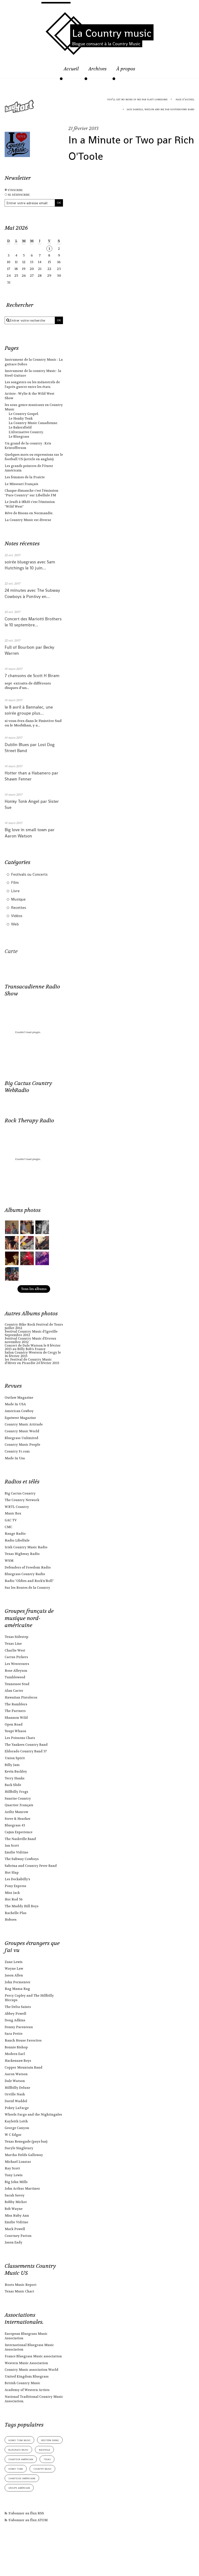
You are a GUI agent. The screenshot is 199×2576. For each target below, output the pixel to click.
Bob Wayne (14, 2241)
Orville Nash (15, 2122)
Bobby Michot (16, 2234)
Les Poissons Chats (21, 1766)
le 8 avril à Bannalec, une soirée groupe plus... (30, 729)
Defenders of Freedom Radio (29, 1595)
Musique (20, 920)
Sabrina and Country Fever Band (33, 1894)
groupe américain (21, 2539)
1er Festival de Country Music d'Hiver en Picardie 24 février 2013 (30, 1387)
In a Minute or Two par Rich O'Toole (131, 147)
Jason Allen (14, 2003)
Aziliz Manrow (17, 1840)
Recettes (20, 929)
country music (46, 2518)
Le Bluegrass (20, 441)
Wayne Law (15, 1996)
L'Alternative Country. (28, 436)
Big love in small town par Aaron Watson (31, 852)
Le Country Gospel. (25, 414)
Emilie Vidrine (17, 1880)
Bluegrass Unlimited (23, 1466)
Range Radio (16, 1561)
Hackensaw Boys (19, 2088)
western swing (19, 2487)
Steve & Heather (19, 1846)
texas (51, 2508)
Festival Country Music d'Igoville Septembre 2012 (33, 1358)
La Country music (120, 32)
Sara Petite (14, 2061)
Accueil (71, 69)
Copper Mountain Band (25, 2095)
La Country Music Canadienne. (24, 425)
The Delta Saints (19, 2035)
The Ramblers (17, 1732)
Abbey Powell (16, 2041)
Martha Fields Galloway (25, 2187)
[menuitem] (71, 71)
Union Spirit (15, 1786)
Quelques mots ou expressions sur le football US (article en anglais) (31, 464)
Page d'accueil (183, 99)
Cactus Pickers (17, 1685)
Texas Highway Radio (24, 1582)
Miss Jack (13, 1920)
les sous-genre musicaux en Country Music (29, 407)
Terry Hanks (16, 1806)
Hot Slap (12, 1900)
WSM (9, 1588)
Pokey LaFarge (18, 2135)
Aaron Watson (17, 2102)
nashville (48, 2498)
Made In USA (16, 1432)
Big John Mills (17, 2214)
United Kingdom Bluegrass (28, 2413)
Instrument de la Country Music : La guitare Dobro (34, 361)
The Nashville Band (21, 1867)
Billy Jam (12, 1792)
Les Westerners (18, 1692)
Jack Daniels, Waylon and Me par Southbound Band (155, 109)
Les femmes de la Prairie (26, 486)
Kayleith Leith (17, 2154)
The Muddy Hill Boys (23, 1934)
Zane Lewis (14, 1990)
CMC (9, 1555)
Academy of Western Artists (29, 2427)
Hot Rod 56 (14, 1927)
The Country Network (24, 1528)
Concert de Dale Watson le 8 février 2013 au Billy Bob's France (33, 1372)
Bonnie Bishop (17, 2075)
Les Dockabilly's (18, 1907)
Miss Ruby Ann (18, 2248)
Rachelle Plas (16, 1941)
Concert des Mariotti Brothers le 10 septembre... (32, 641)
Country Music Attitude (25, 1452)
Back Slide (14, 1813)
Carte (11, 975)
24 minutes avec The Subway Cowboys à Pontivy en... (32, 610)
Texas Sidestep (18, 1665)
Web (16, 948)
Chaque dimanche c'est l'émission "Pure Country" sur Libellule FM (30, 504)
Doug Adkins (16, 2048)
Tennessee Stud (18, 1712)
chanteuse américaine (24, 2528)
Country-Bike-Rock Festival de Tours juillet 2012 (31, 1351)
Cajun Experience (20, 1860)
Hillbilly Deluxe (18, 2115)
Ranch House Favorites (25, 2068)
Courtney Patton (19, 2268)
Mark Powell (16, 2261)
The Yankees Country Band (28, 1772)
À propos (125, 69)
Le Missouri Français (23, 493)
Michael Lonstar (19, 2194)
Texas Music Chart (21, 2324)
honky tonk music (21, 2477)
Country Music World (23, 1459)
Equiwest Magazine (22, 1445)
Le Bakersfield (21, 432)
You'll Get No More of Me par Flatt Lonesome (129, 99)
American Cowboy (20, 1439)
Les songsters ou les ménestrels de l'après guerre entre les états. (33, 384)
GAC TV (11, 1548)
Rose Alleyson (17, 1698)
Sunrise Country (19, 1826)
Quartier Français (20, 1833)
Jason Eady (14, 2275)
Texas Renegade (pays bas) (28, 2174)
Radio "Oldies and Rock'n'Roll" (31, 1608)
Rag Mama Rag (18, 2017)
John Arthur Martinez (24, 2221)
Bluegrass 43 (16, 1853)
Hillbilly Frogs (17, 1819)
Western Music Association (28, 2400)
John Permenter (19, 2010)
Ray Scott (13, 2201)
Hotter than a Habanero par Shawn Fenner (33, 795)
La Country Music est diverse (30, 533)
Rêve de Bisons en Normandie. (31, 527)
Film (16, 902)
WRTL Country (18, 1534)
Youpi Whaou (16, 1759)
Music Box (13, 1541)
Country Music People (24, 1472)
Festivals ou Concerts (32, 893)
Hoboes (11, 1947)
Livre (16, 911)
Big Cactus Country (21, 1521)
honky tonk (16, 2518)
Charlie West (16, 1678)
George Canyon (18, 2160)
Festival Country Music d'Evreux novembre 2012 (33, 1365)
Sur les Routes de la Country (29, 1615)
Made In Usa (16, 1486)
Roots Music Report (22, 2317)
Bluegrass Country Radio (27, 1602)
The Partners (16, 1739)
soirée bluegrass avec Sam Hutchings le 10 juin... (31, 578)
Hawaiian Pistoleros (22, 1725)
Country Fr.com (18, 1479)
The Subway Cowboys (23, 1887)
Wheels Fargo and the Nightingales (24, 2144)
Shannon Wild (17, 1745)
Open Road (14, 1752)
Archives (97, 69)
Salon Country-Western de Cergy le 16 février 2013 (33, 1379)
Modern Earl (16, 2082)
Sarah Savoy (15, 2228)
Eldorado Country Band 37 (28, 1779)
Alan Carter (15, 1718)
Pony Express (16, 1914)
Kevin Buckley (17, 1799)
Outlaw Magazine (20, 1425)
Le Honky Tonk (22, 418)
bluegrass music (20, 2498)
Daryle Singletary (20, 2180)
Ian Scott (13, 1873)
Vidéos (18, 939)
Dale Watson (16, 2109)
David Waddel (17, 2129)
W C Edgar (14, 2167)
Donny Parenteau (20, 2055)
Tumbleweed (16, 1705)
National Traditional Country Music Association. (31, 2435)
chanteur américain (22, 2508)
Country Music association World (34, 2407)
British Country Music (24, 2420)
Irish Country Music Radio (28, 1575)
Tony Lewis (14, 2207)
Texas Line (14, 1671)
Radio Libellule (18, 1568)
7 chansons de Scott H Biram (34, 695)
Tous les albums (34, 1313)
